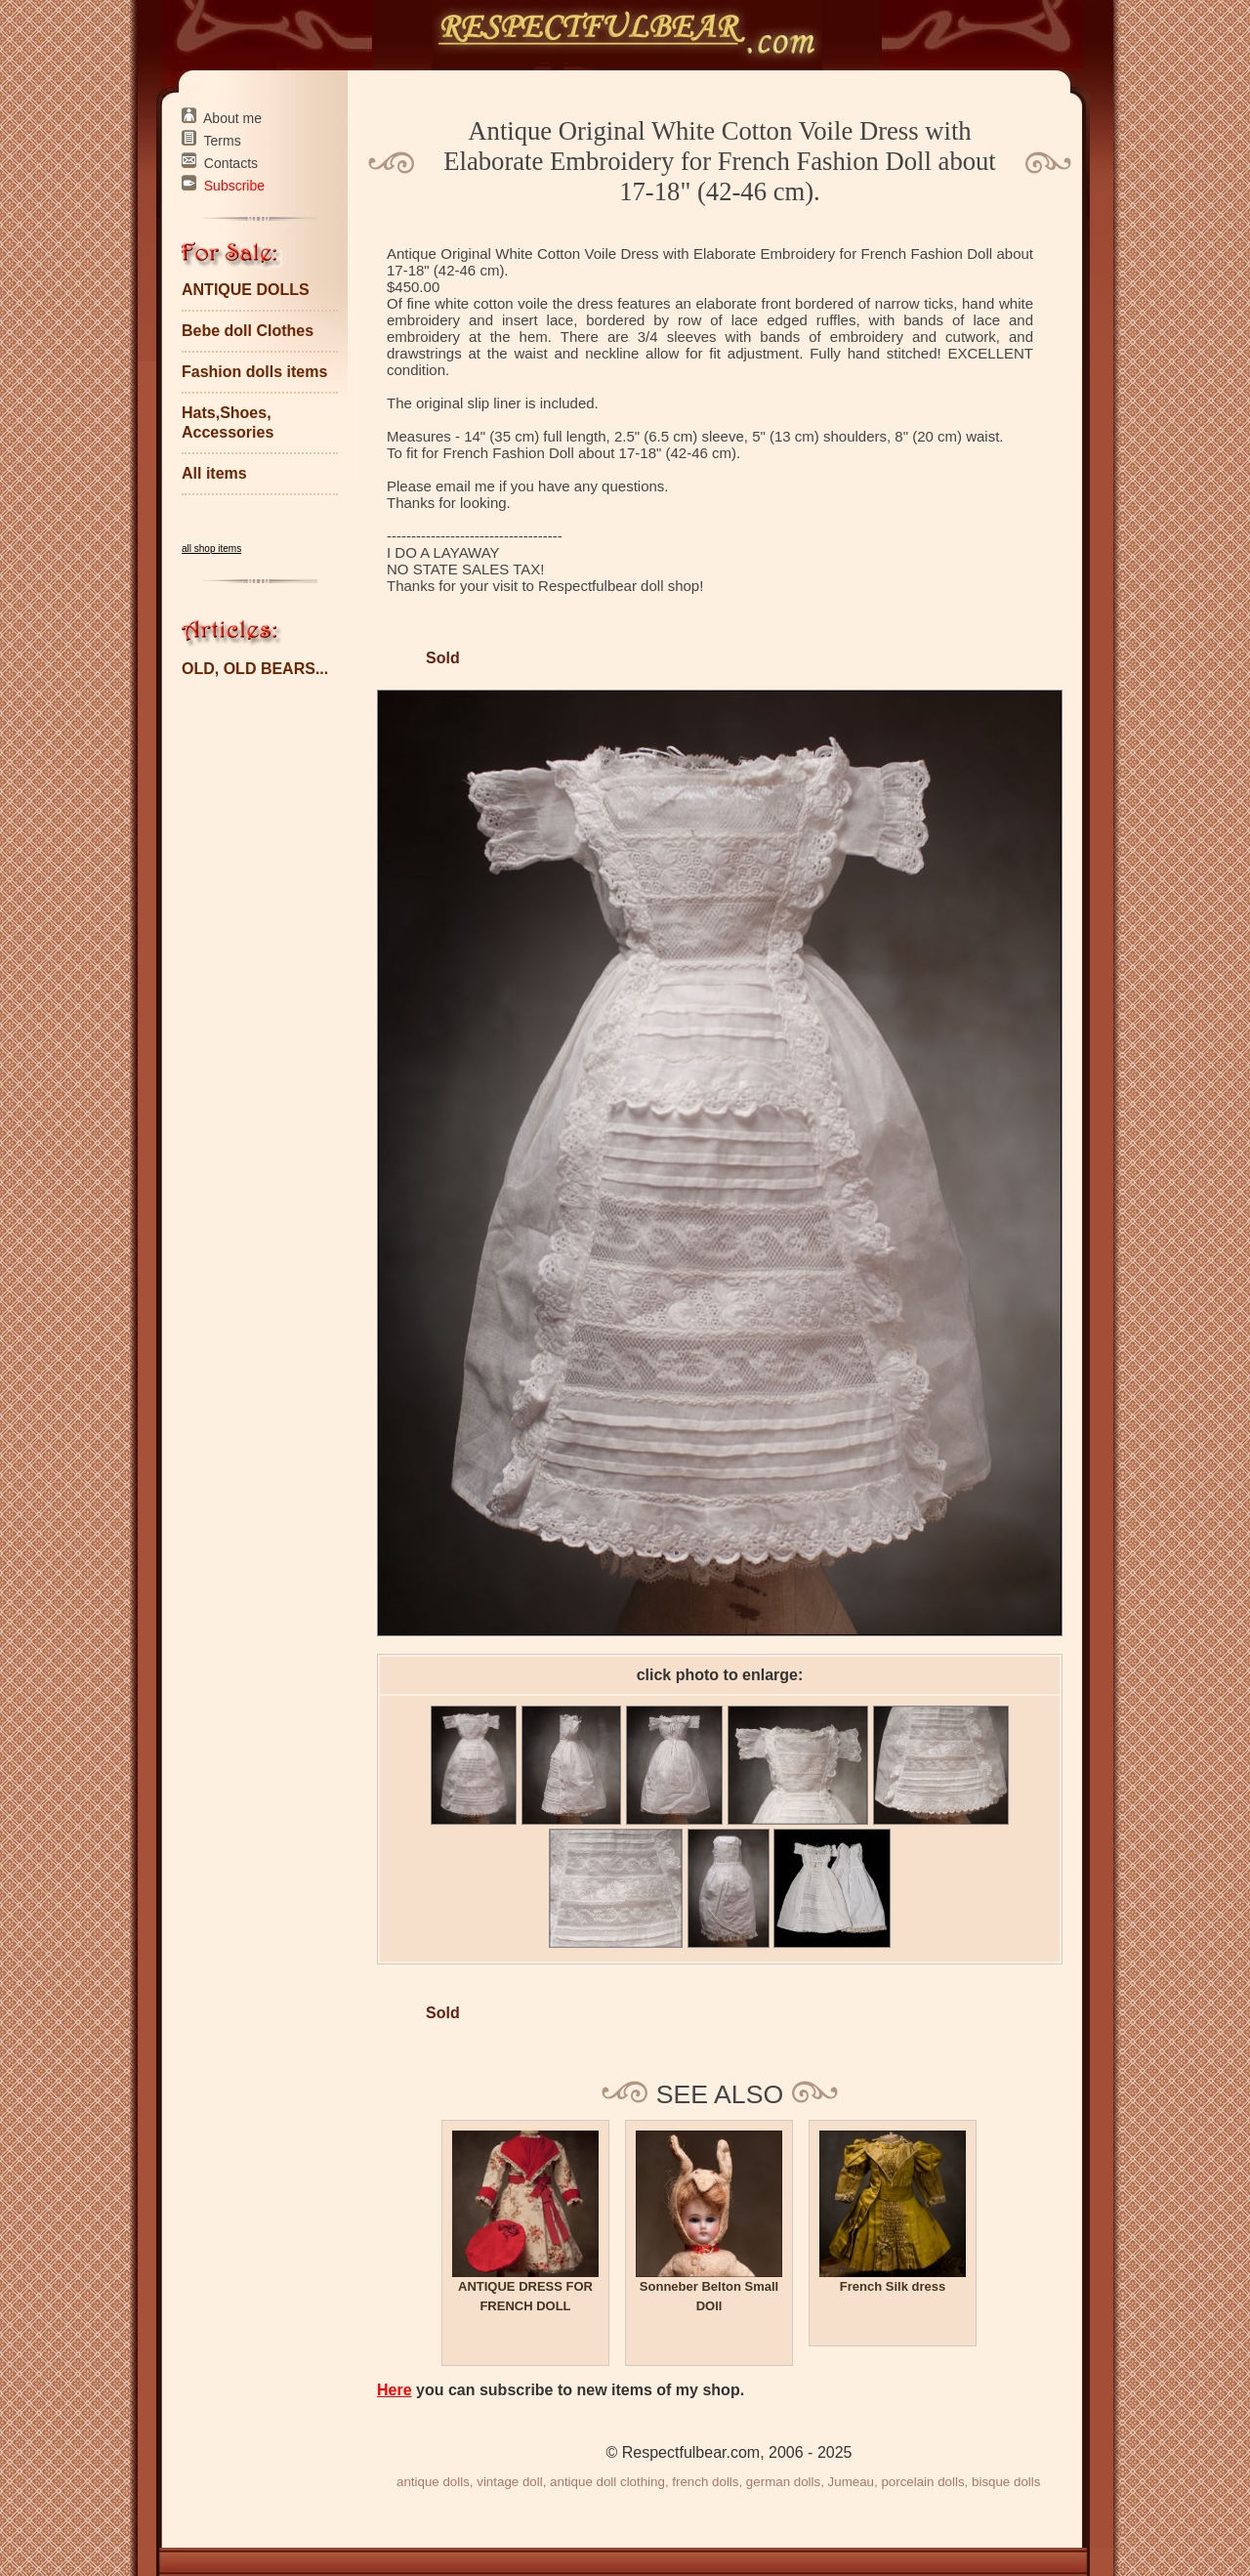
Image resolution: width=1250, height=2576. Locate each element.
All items (214, 473)
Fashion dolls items (254, 371)
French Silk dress (892, 2286)
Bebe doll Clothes (247, 330)
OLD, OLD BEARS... (255, 668)
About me (232, 118)
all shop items (211, 548)
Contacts (231, 163)
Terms (222, 140)
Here (394, 2390)
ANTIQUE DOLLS (246, 289)
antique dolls (433, 2481)
